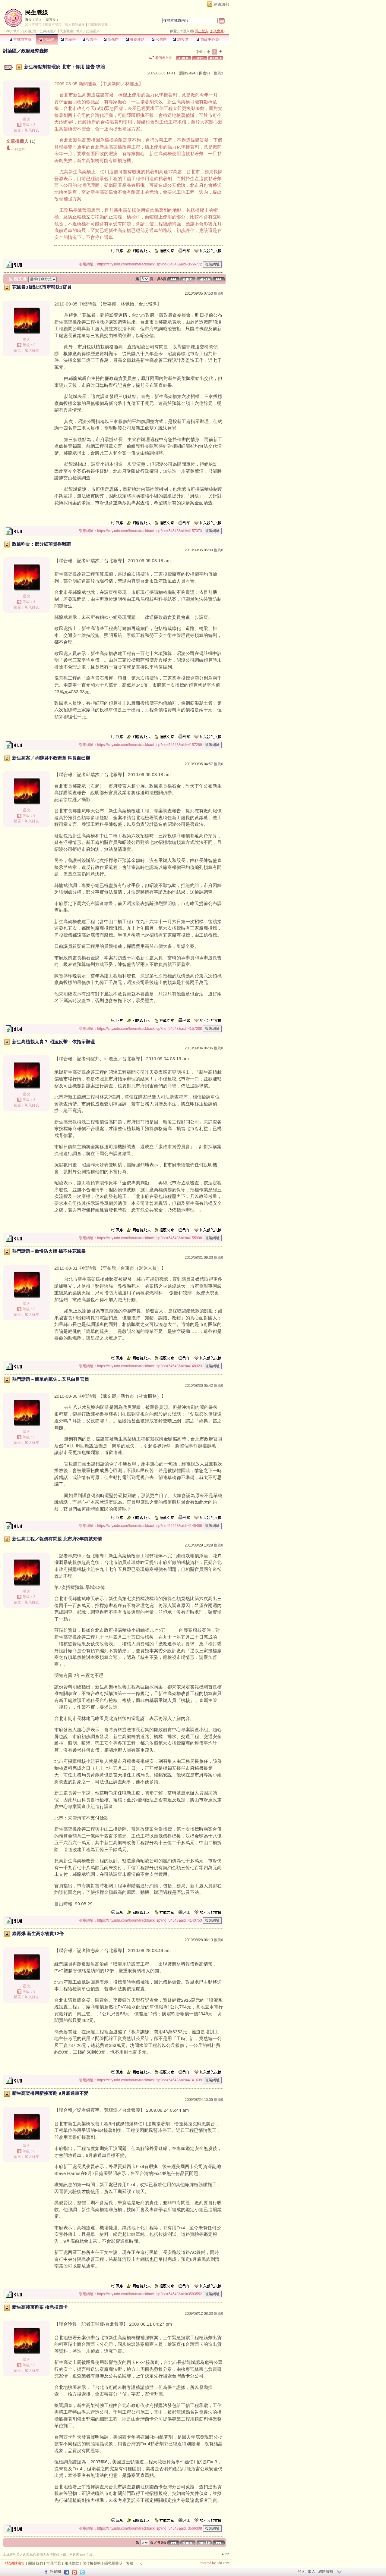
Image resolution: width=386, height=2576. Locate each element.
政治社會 (29, 31)
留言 (17, 130)
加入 (311, 2571)
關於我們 (35, 2563)
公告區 (159, 39)
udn (7, 31)
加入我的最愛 (75, 24)
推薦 (218, 73)
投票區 (89, 39)
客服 (129, 2563)
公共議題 (46, 31)
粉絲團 (55, 2571)
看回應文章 (160, 58)
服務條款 (72, 2563)
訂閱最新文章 (98, 24)
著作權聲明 (92, 2563)
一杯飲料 (18, 149)
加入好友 (32, 130)
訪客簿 (180, 39)
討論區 (47, 39)
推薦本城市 (53, 24)
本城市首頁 (20, 39)
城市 (16, 31)
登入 (301, 2571)
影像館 (111, 39)
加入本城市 (33, 24)
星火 (38, 19)
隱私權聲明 (113, 2563)
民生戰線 (36, 12)
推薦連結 (135, 39)
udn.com (223, 2563)
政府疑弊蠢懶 (34, 50)
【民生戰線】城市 (69, 31)
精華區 (68, 39)
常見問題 (53, 2563)
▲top (225, 2554)
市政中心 (208, 39)
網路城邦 (221, 4)
